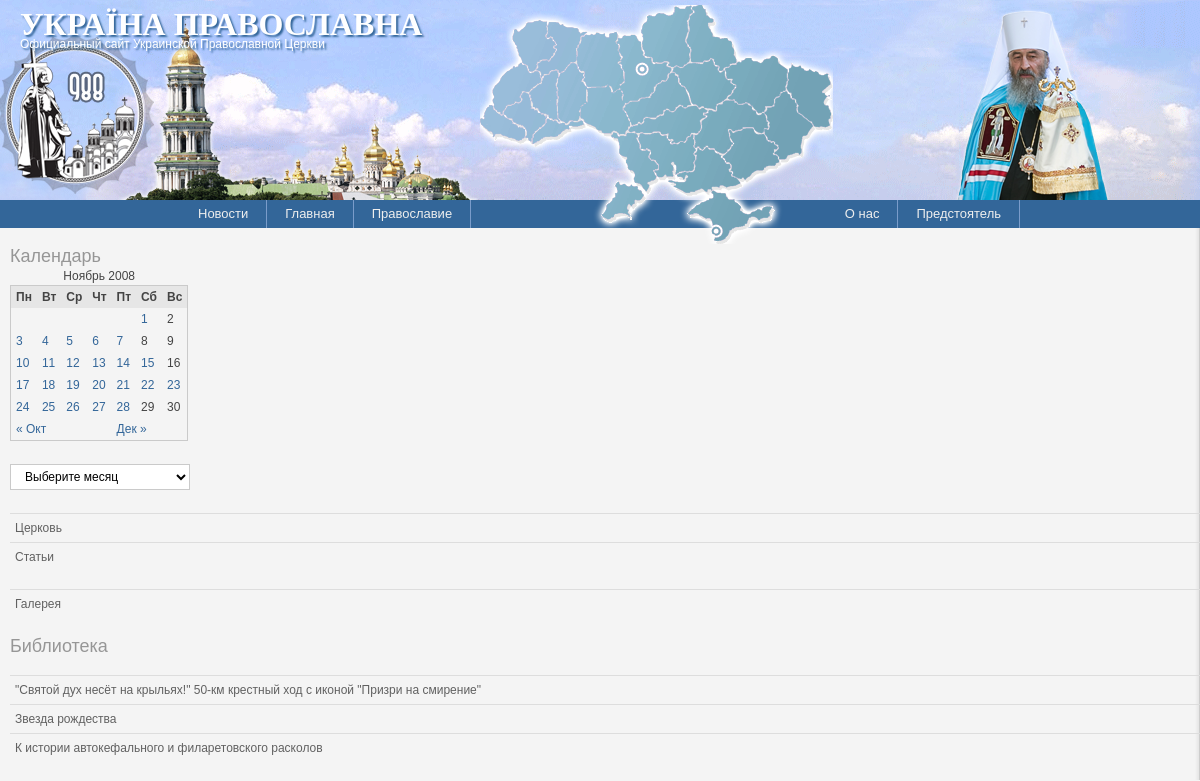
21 (123, 385)
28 (123, 407)
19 (72, 385)
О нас (862, 213)
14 (123, 363)
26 (72, 407)
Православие (412, 213)
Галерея (38, 604)
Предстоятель (958, 213)
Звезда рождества (65, 719)
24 (22, 407)
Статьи (34, 557)
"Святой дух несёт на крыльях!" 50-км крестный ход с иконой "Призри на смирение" (248, 690)
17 (22, 385)
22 (147, 385)
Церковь (38, 528)
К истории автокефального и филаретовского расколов (169, 748)
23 (173, 385)
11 (48, 363)
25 (48, 407)
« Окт (31, 429)
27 (98, 407)
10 (22, 363)
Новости (223, 213)
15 (147, 363)
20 (98, 385)
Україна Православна (221, 24)
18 (48, 385)
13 (98, 363)
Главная (309, 213)
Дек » (132, 429)
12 (72, 363)
